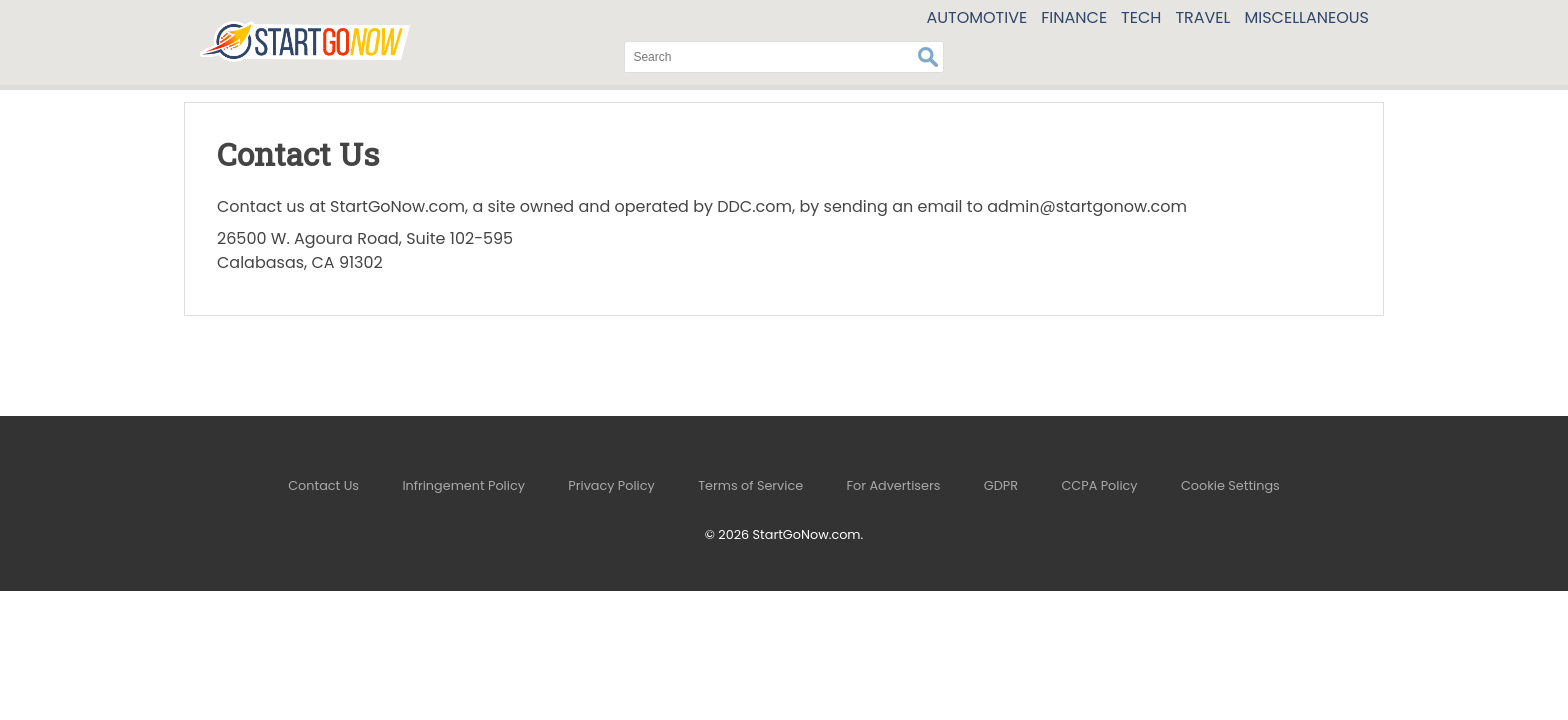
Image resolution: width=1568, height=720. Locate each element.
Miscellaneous (1307, 17)
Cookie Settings (1230, 485)
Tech (1141, 17)
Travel (1202, 17)
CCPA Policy (1099, 485)
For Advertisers (894, 485)
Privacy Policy (611, 485)
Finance (1074, 17)
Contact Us (323, 485)
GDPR (1001, 485)
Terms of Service (750, 485)
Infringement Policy (463, 485)
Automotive (976, 17)
